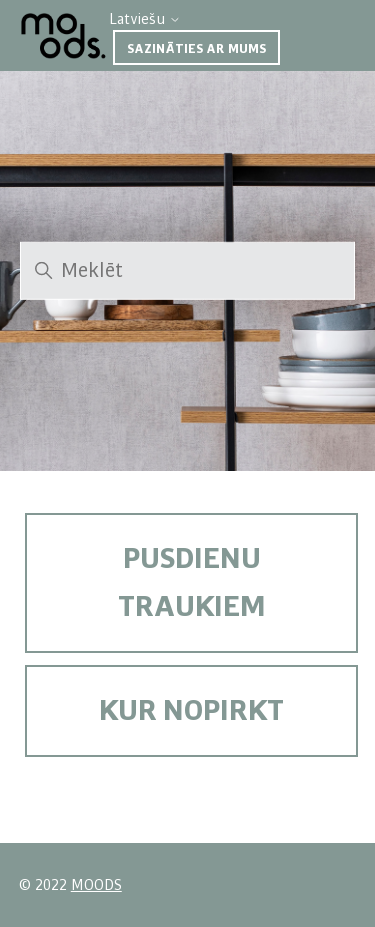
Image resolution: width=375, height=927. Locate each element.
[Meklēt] (187, 271)
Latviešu (145, 19)
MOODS (96, 885)
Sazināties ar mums (196, 49)
